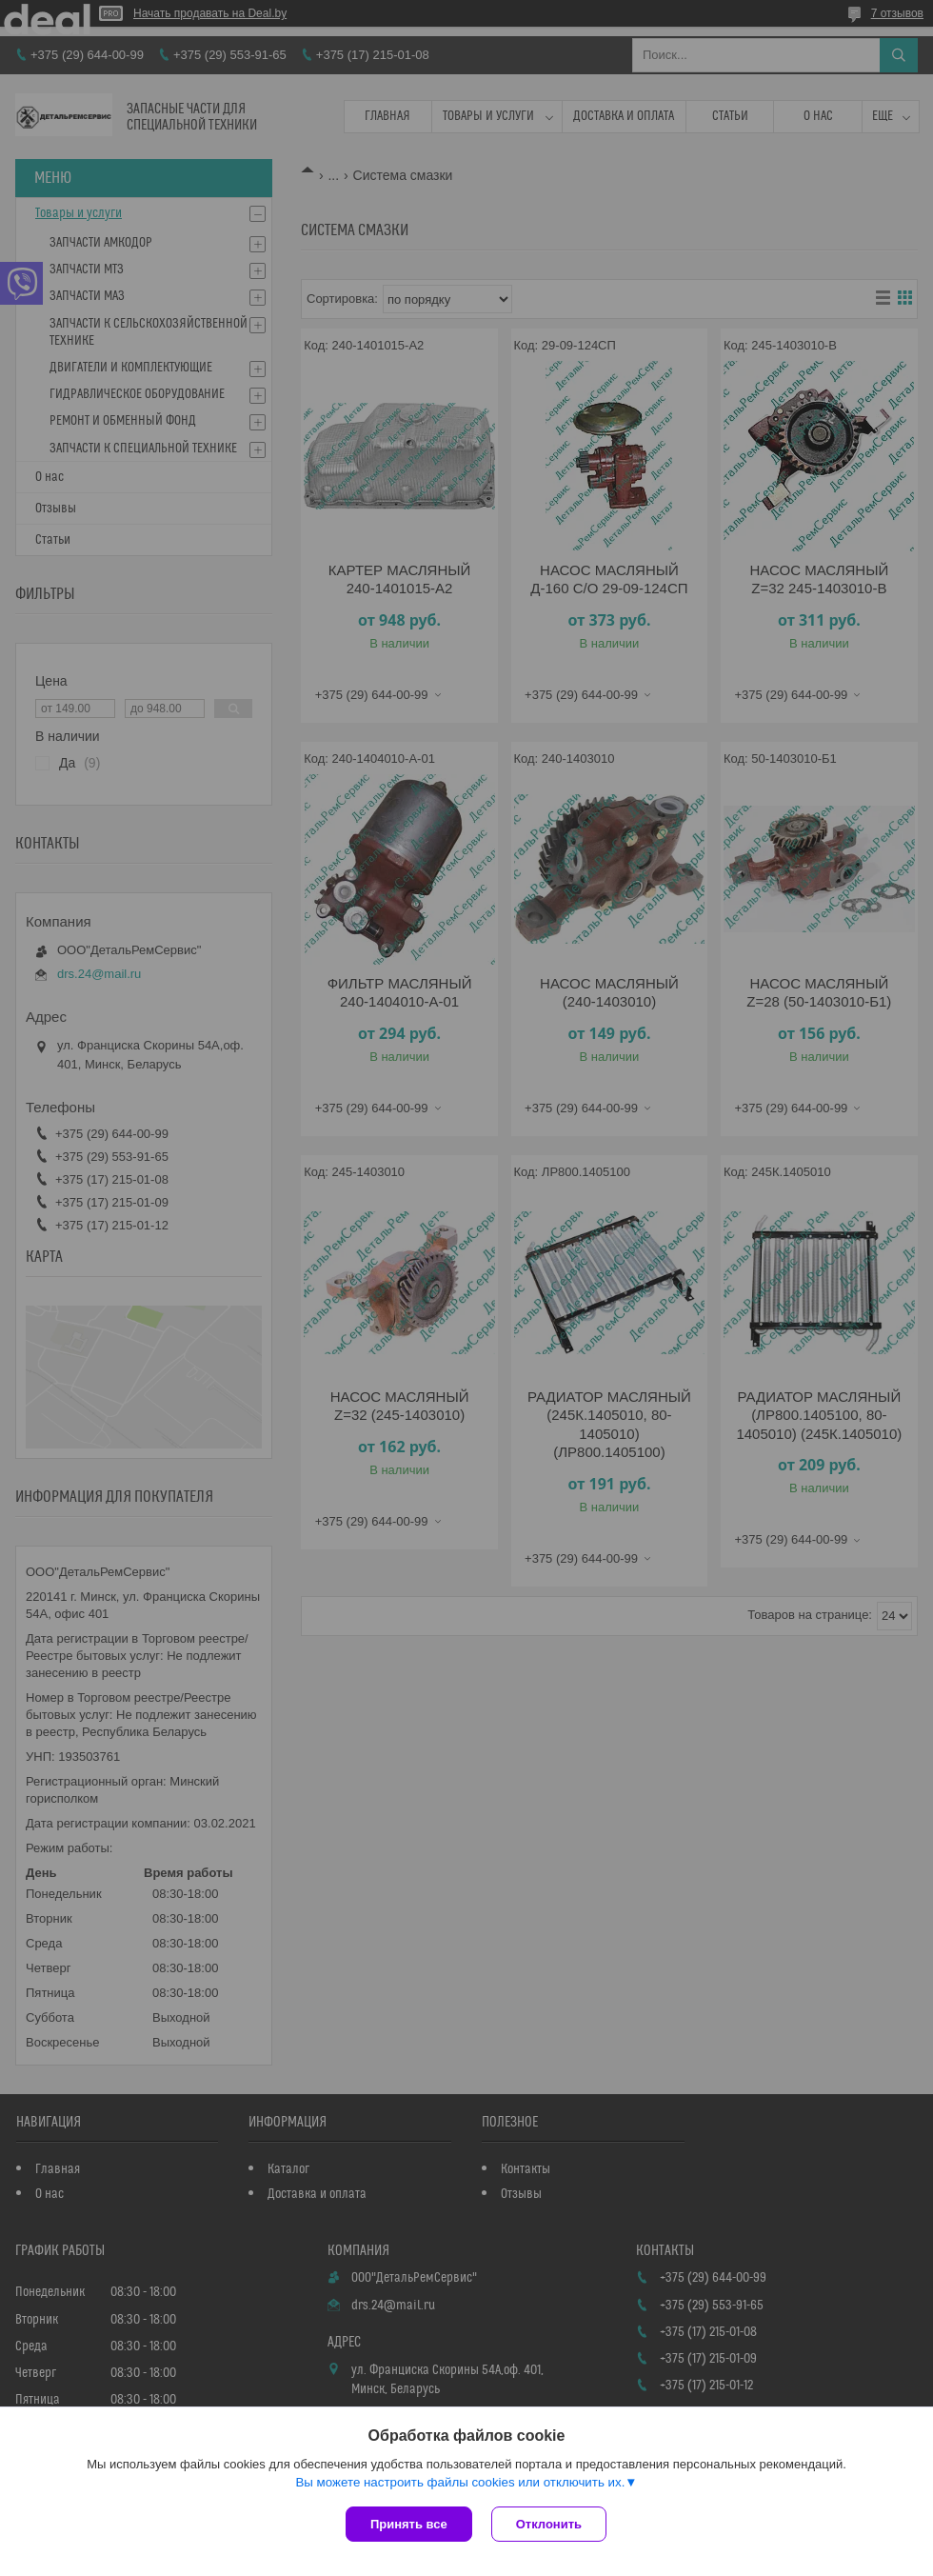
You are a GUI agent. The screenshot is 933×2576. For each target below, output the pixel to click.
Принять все (408, 2524)
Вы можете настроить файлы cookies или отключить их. (460, 2482)
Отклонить (549, 2524)
